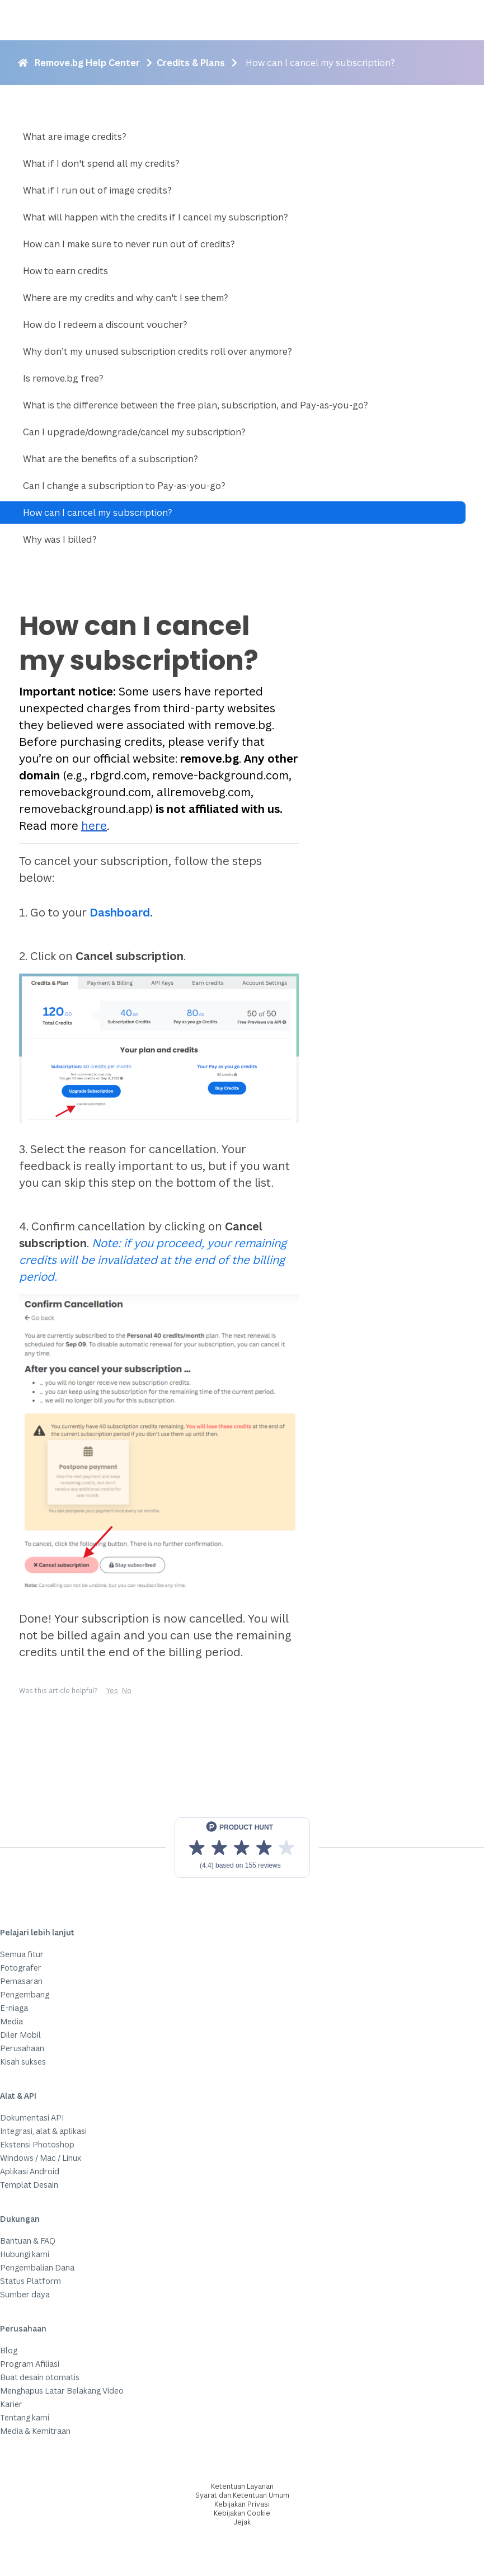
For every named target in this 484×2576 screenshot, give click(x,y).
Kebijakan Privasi (242, 2504)
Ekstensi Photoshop (37, 2144)
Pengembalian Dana (37, 2267)
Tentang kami (24, 2417)
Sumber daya (25, 2294)
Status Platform (30, 2281)
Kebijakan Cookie (242, 2513)
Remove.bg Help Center (87, 63)
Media (11, 2021)
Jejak (242, 2522)
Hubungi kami (24, 2254)
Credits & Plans (191, 63)
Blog (8, 2350)
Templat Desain (29, 2184)
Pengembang (24, 1994)
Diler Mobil (20, 2034)
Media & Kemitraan (35, 2430)
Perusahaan (22, 2048)
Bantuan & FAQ (27, 2240)
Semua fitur (22, 1954)
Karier (11, 2404)
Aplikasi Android (29, 2171)
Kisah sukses (23, 2061)
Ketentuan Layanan (242, 2486)
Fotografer (20, 1967)
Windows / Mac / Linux (40, 2157)
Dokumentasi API (32, 2117)
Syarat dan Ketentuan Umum (242, 2495)
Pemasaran (21, 1981)
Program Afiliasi (29, 2363)
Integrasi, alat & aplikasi (43, 2131)
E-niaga (14, 2007)
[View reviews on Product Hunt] (242, 1847)
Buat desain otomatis (39, 2377)
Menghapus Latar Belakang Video (62, 2390)
